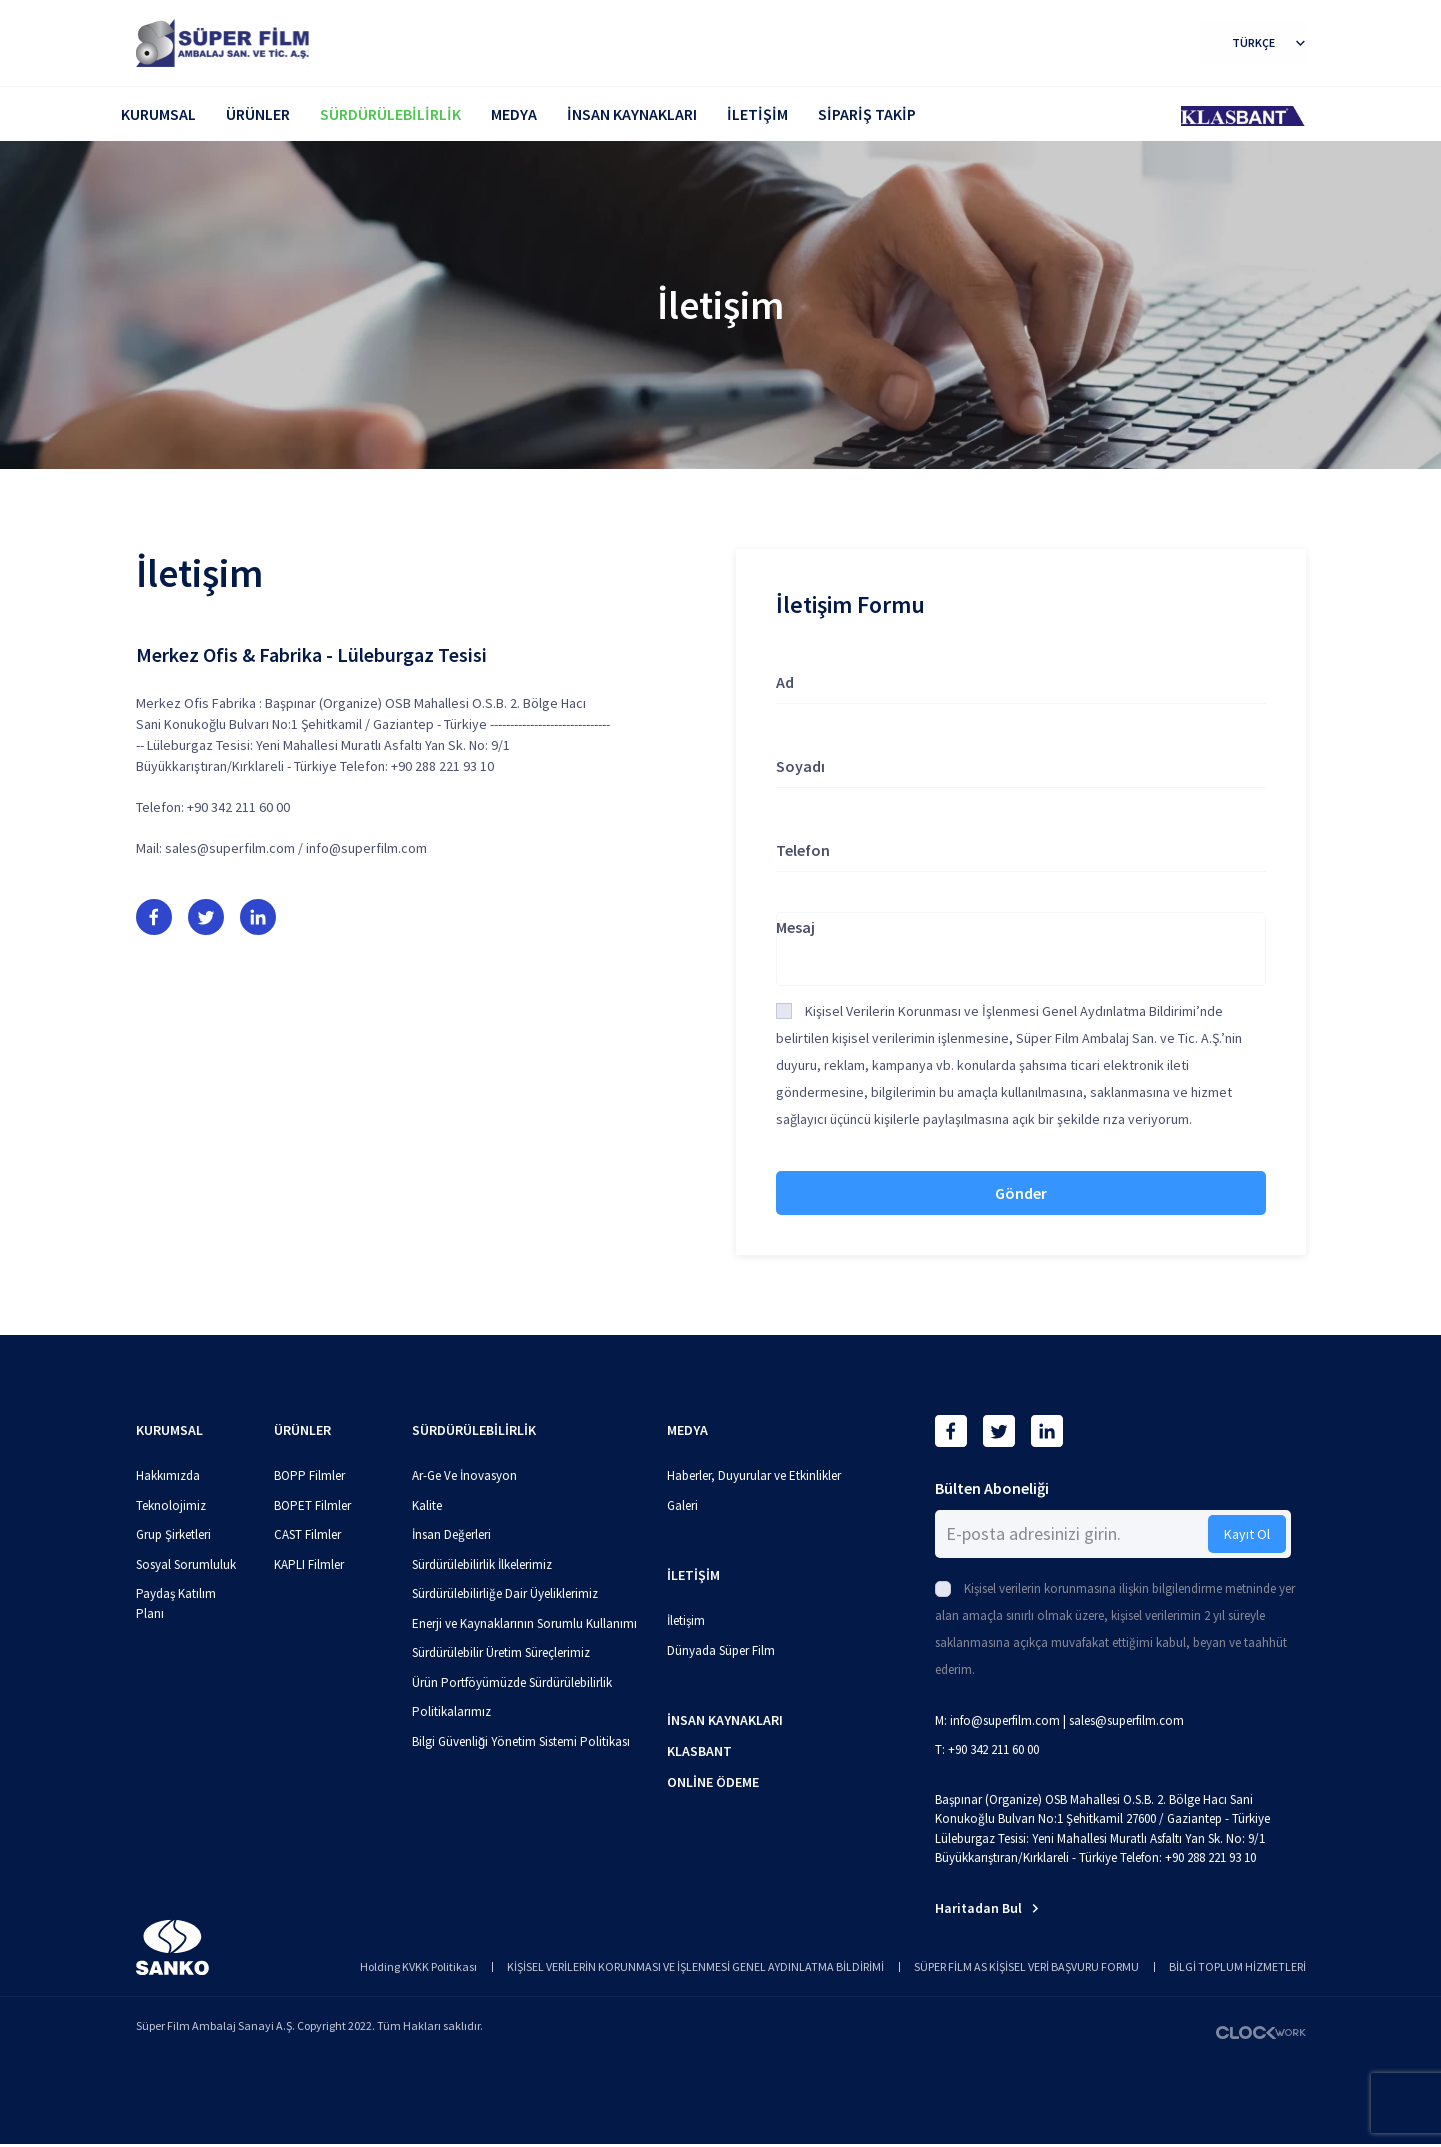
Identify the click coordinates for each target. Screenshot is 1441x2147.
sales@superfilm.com (1126, 1720)
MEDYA (514, 114)
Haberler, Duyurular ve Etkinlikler (754, 1475)
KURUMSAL (158, 114)
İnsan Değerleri (451, 1534)
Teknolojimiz (171, 1505)
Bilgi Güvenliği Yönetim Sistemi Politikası (521, 1741)
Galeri (682, 1505)
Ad (785, 682)
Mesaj (795, 927)
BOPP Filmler (309, 1475)
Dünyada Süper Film (721, 1650)
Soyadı (800, 766)
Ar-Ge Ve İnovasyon (464, 1475)
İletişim (686, 1620)
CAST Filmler (307, 1534)
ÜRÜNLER (258, 114)
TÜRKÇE (1268, 42)
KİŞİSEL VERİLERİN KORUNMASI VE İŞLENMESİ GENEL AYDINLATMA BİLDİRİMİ (695, 1966)
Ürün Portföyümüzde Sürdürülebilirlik (512, 1682)
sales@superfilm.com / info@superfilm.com (296, 848)
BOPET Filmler (312, 1505)
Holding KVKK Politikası (418, 1966)
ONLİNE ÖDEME (713, 1782)
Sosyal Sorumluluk (186, 1564)
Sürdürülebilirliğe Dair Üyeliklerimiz (505, 1593)
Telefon (803, 850)
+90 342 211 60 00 (238, 807)
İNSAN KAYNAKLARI (632, 114)
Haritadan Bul (987, 1908)
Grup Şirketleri (173, 1534)
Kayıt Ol (1247, 1534)
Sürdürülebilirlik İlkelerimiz (482, 1564)
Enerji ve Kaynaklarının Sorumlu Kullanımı (524, 1623)
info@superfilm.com (1005, 1720)
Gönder (1021, 1193)
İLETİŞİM (757, 114)
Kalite (427, 1505)
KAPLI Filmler (309, 1564)
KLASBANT (699, 1751)
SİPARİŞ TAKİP (867, 114)
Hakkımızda (168, 1475)
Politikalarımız (451, 1711)
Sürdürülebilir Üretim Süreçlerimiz (501, 1652)
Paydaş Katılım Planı (176, 1603)
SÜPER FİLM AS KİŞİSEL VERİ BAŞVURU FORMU (1026, 1966)
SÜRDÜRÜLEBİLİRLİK (390, 114)
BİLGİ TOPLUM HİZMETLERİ (1237, 1966)
